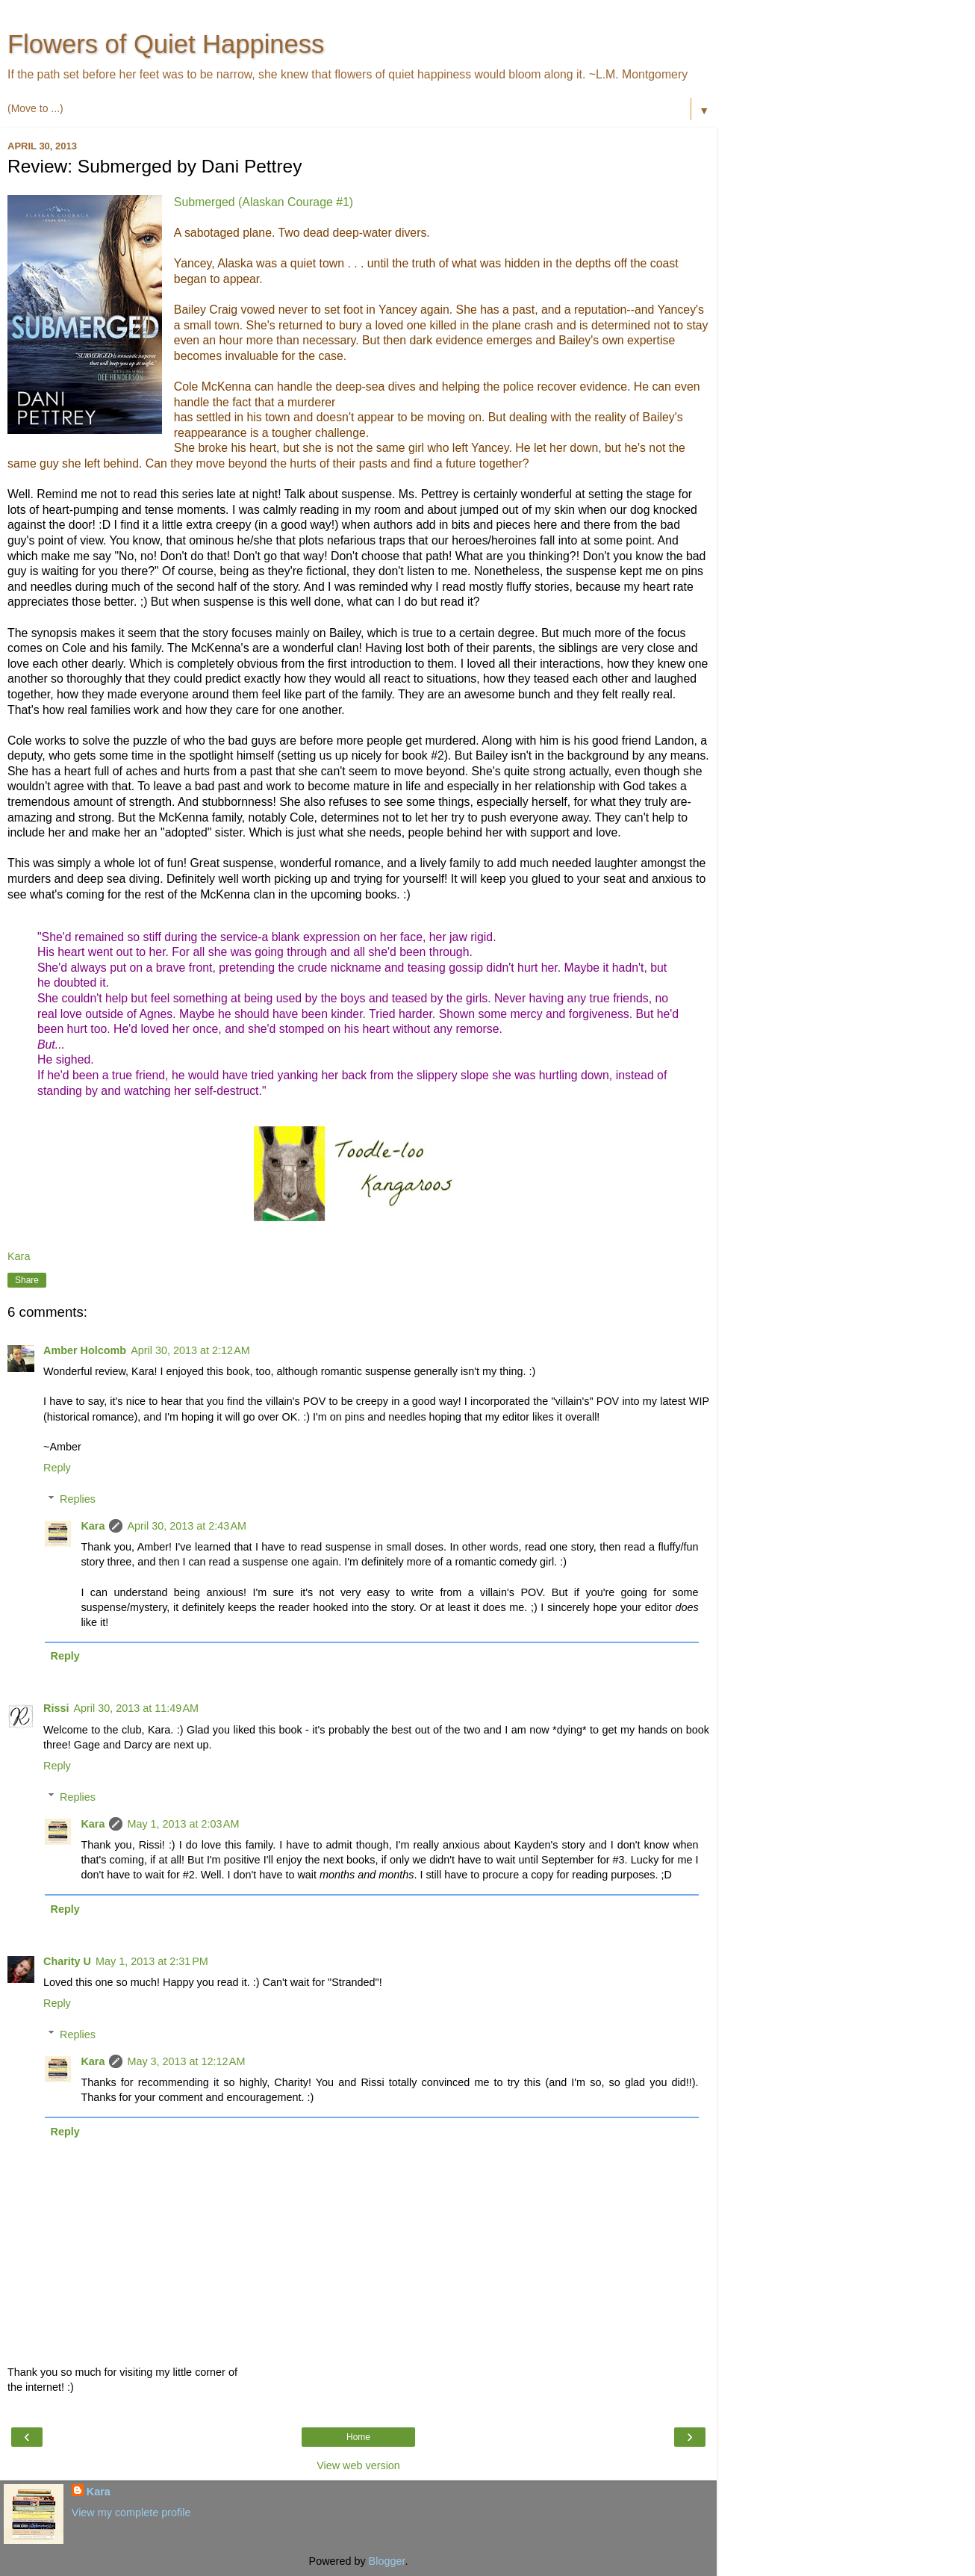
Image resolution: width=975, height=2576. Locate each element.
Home (358, 2437)
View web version (358, 2465)
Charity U (67, 1961)
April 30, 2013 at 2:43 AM (186, 1526)
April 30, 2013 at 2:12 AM (190, 1350)
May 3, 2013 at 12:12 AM (186, 2061)
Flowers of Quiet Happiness (165, 44)
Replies (78, 1499)
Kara (93, 1526)
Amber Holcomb (84, 1350)
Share (27, 1280)
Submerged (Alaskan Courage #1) (263, 202)
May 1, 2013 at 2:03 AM (183, 1824)
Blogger (387, 2561)
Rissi (56, 1708)
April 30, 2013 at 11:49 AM (136, 1708)
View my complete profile (131, 2512)
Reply (57, 1468)
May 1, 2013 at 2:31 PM (152, 1961)
